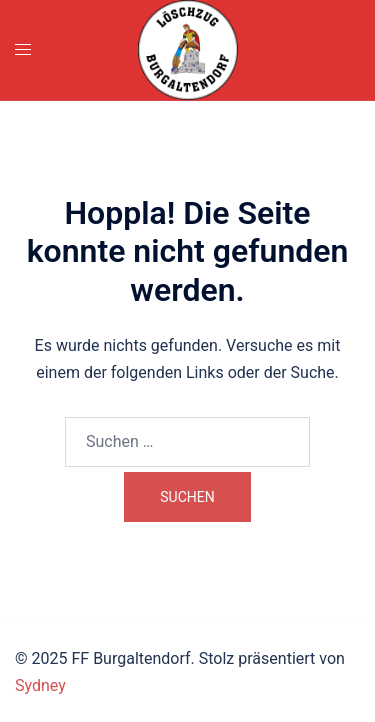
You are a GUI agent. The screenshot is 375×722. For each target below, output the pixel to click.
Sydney (40, 685)
